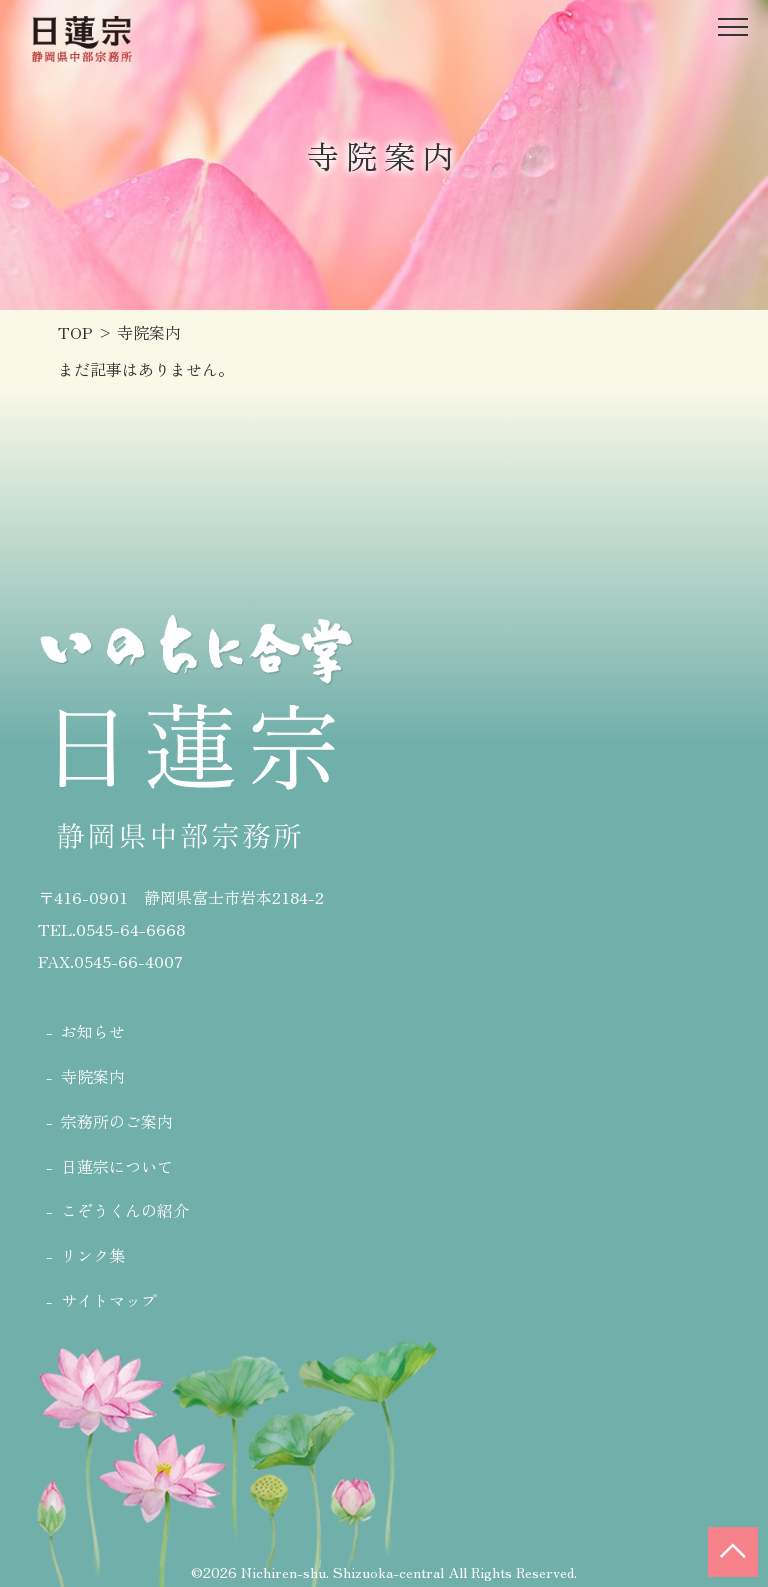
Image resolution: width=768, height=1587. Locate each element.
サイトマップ (109, 1300)
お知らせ (93, 1031)
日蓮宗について (117, 1166)
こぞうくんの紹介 (125, 1210)
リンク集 (93, 1255)
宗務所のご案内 (117, 1121)
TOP (75, 332)
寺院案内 (93, 1076)
